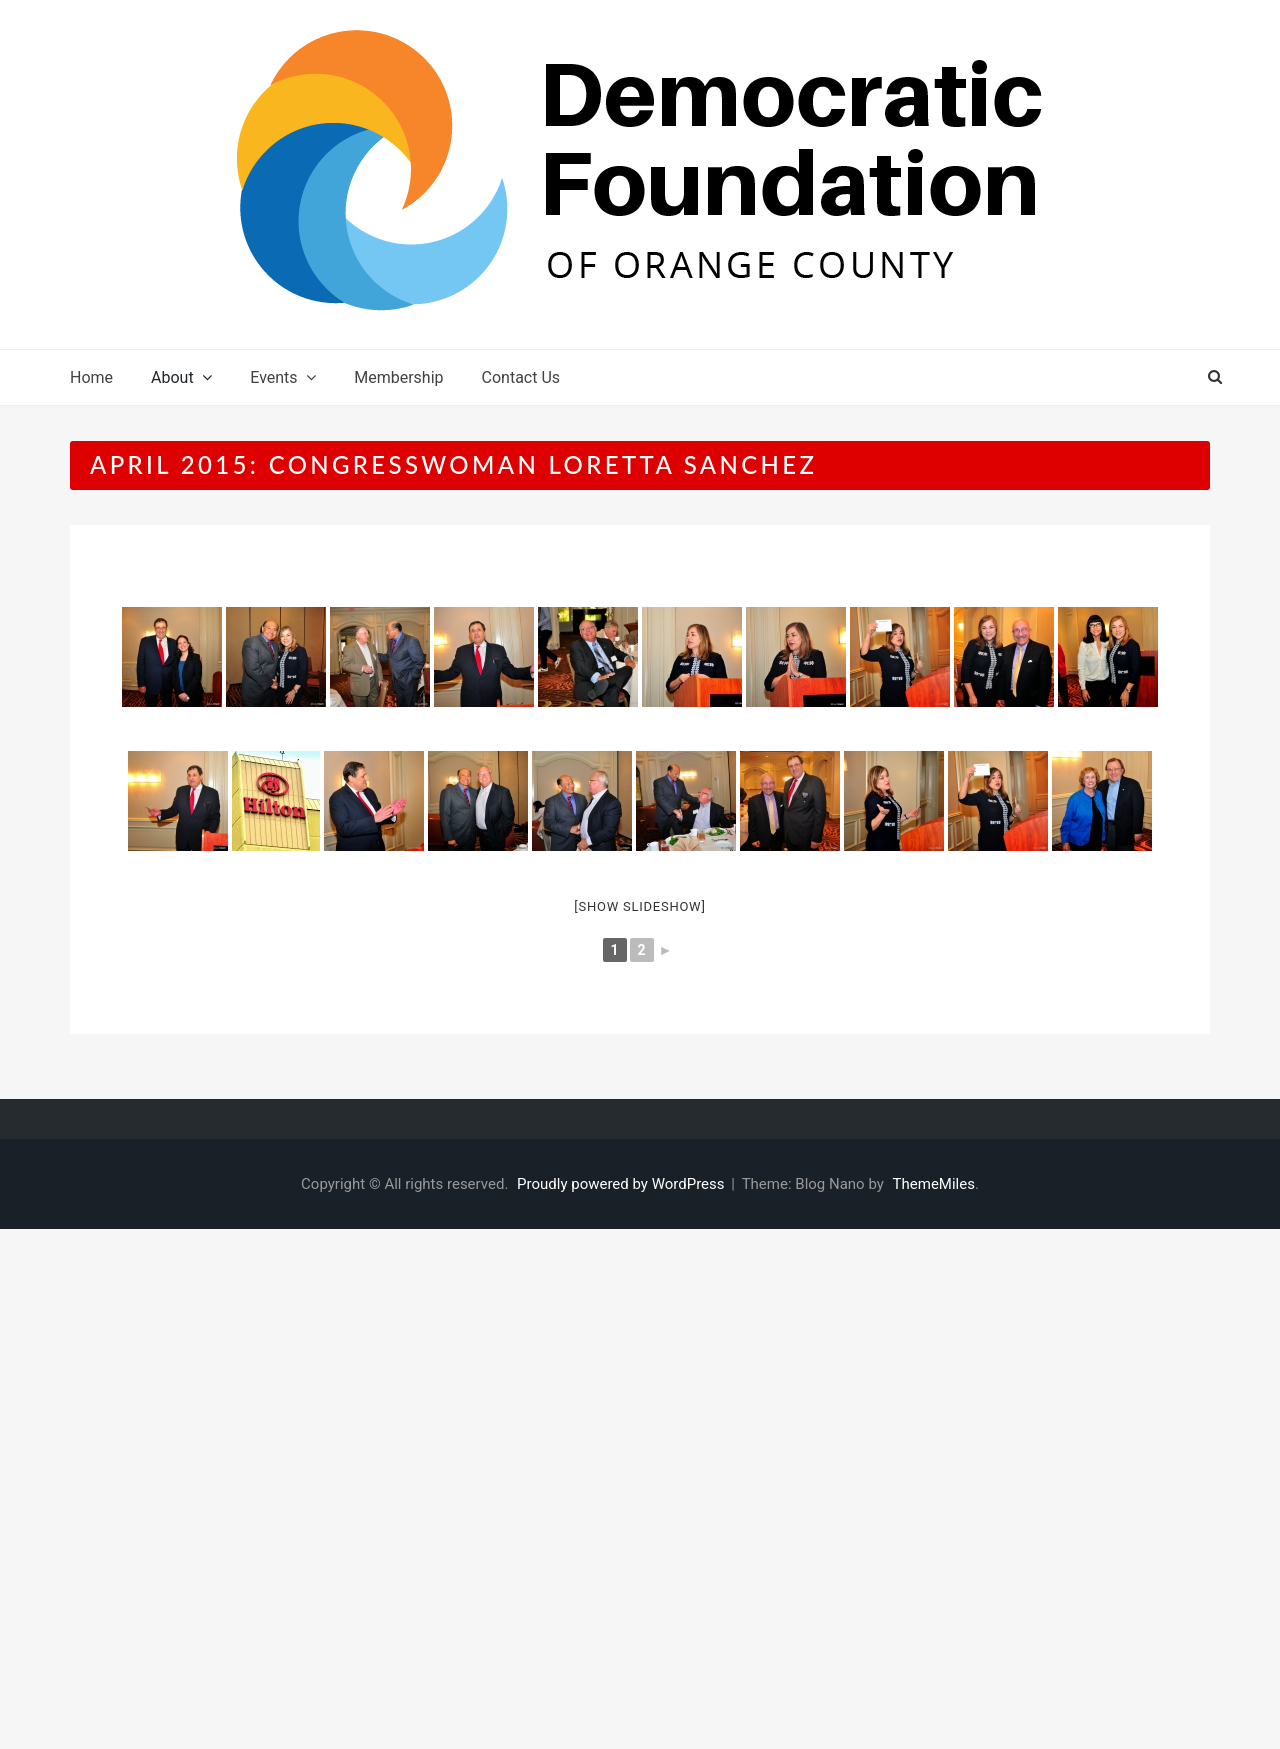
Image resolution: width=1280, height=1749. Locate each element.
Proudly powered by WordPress (622, 1184)
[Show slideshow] (639, 906)
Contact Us (521, 377)
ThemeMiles (934, 1184)
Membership (398, 377)
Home (91, 377)
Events (273, 377)
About (172, 377)
